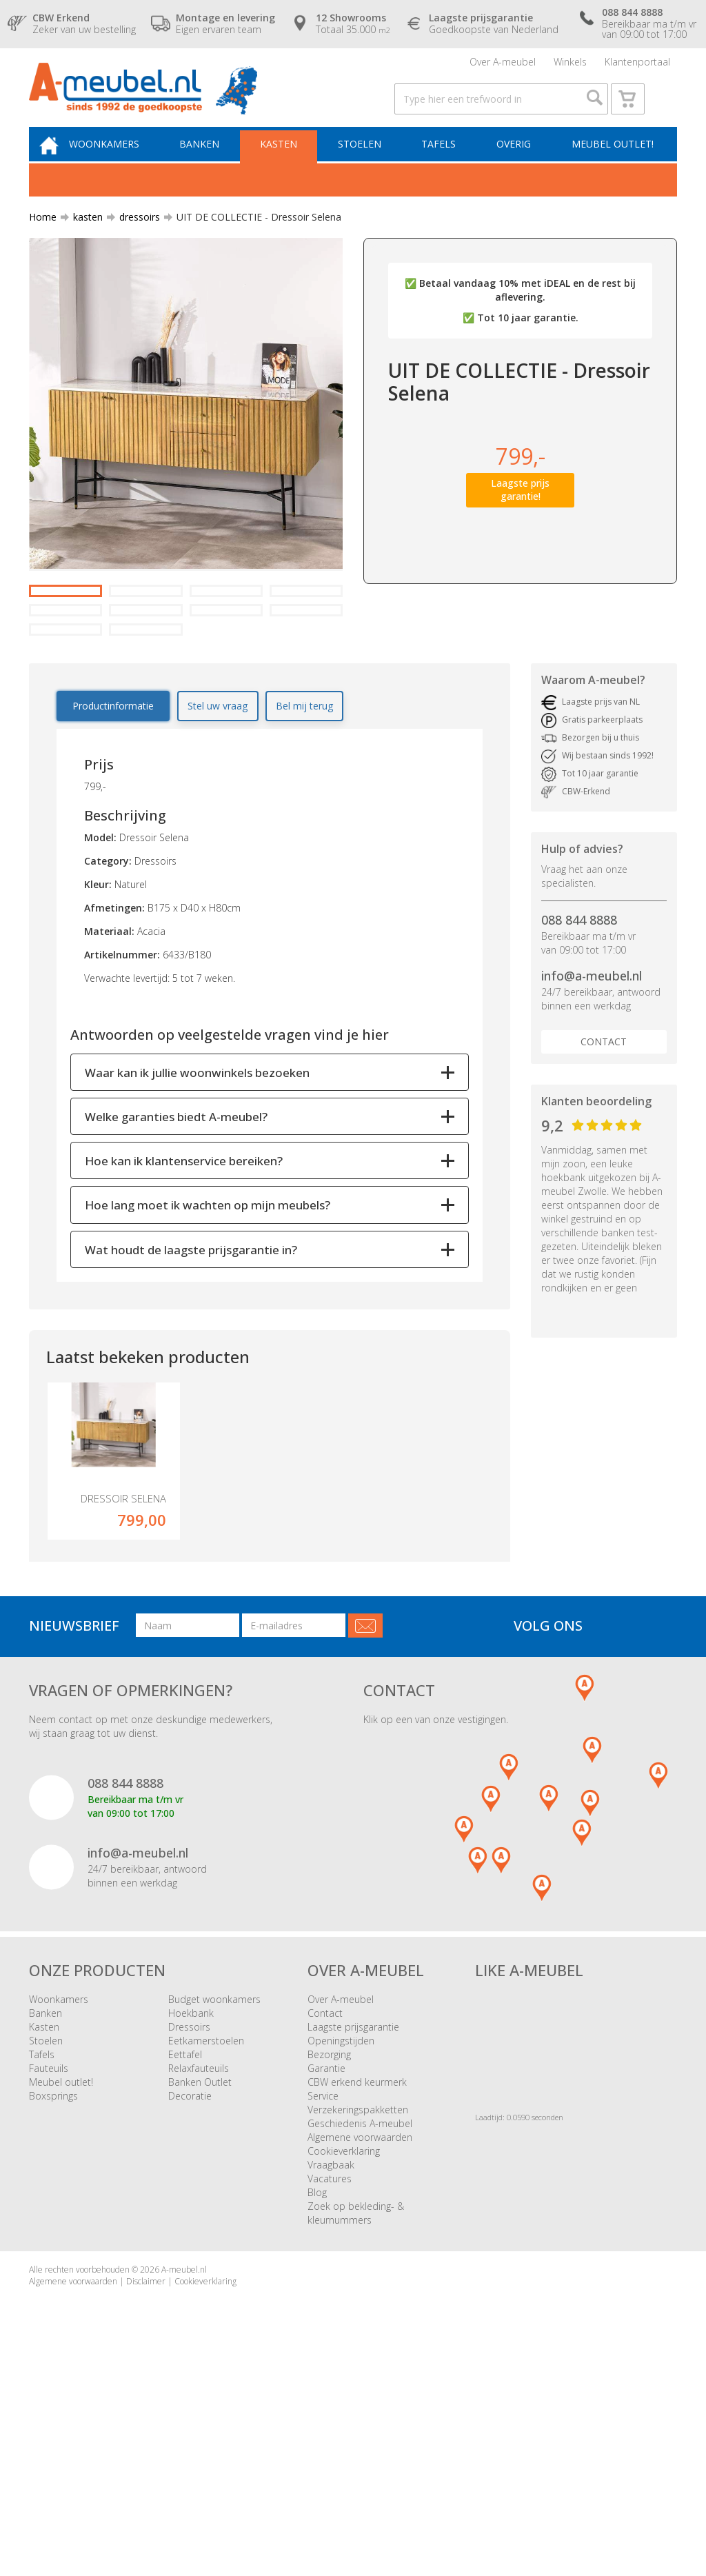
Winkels (570, 65)
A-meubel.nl (184, 2465)
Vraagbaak (330, 2359)
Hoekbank (191, 2208)
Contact (604, 1211)
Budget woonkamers (214, 2194)
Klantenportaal (637, 65)
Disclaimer (145, 2476)
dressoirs (134, 237)
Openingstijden (340, 2235)
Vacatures (329, 2373)
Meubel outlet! (610, 163)
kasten (82, 237)
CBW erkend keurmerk (357, 2277)
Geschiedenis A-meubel (359, 2318)
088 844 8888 (579, 1089)
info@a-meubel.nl (591, 1145)
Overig (515, 163)
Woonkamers (120, 163)
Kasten (288, 163)
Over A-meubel (503, 65)
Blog (317, 2387)
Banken (213, 163)
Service (323, 2290)
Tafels (443, 163)
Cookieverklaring (343, 2346)
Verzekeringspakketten (357, 2304)
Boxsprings (53, 2290)
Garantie (326, 2263)
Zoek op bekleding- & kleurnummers (355, 2408)
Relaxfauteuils (198, 2263)
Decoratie (190, 2290)
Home (43, 237)
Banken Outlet (200, 2277)
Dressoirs (189, 2221)
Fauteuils (48, 2263)
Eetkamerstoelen (206, 2235)
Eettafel (185, 2249)
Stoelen (366, 163)
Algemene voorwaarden (359, 2332)
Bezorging (329, 2249)
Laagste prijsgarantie (353, 2221)
